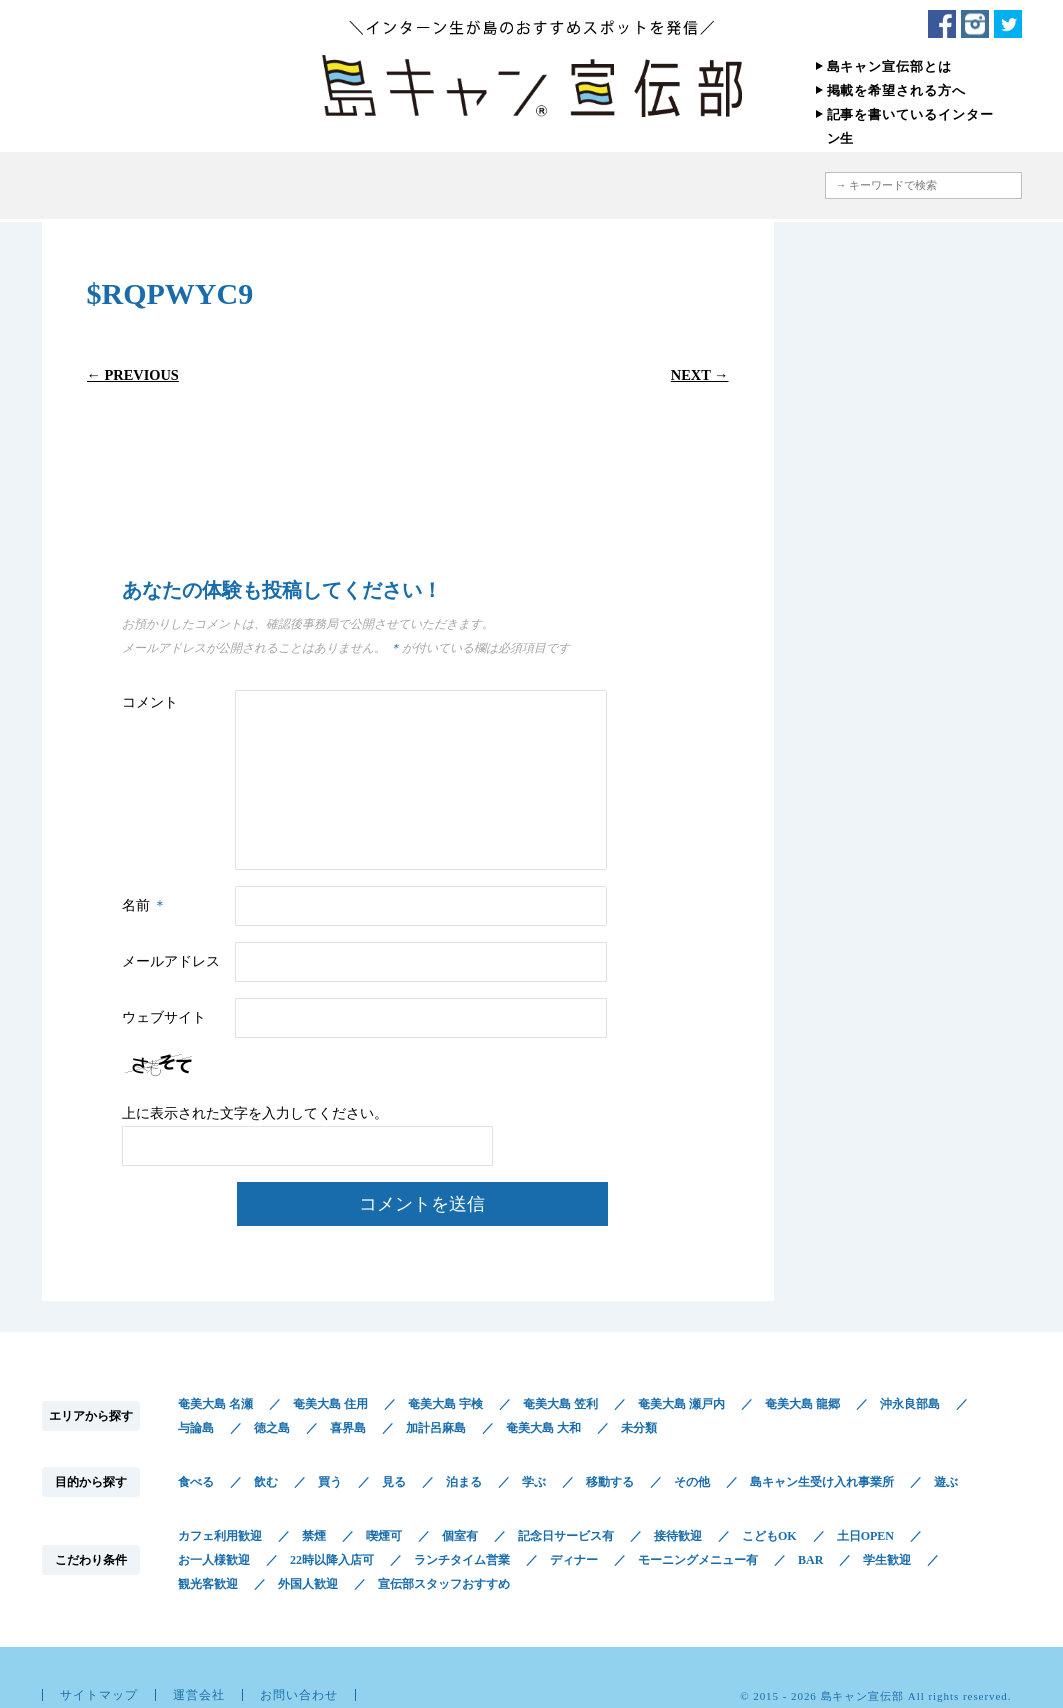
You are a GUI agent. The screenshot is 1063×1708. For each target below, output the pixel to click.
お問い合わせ (299, 1695)
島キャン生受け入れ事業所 (822, 1482)
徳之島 (272, 1428)
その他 (692, 1482)
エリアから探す (329, 185)
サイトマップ (99, 1695)
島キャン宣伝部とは (890, 66)
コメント (150, 702)
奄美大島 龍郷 (802, 1404)
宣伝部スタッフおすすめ (444, 1584)
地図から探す (716, 185)
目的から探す (444, 185)
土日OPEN (865, 1536)
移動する (610, 1482)
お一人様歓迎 (214, 1560)
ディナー (574, 1560)
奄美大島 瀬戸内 (681, 1404)
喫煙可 (384, 1536)
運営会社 (199, 1695)
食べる (196, 1482)
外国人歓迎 (308, 1584)
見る (394, 1482)
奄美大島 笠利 (560, 1404)
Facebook (942, 24)
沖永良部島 (910, 1404)
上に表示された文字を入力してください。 (255, 1113)
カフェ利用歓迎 (220, 1536)
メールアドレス (171, 961)
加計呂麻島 (436, 1428)
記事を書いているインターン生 (910, 126)
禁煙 (314, 1536)
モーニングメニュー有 (698, 1560)
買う (330, 1482)
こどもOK (769, 1536)
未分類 (639, 1428)
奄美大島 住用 (330, 1404)
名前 (147, 905)
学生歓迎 (887, 1560)
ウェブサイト (164, 1017)
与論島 (196, 1428)
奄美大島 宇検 (445, 1404)
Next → (700, 375)
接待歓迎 (678, 1536)
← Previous (133, 375)
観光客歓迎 (208, 1584)
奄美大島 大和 (543, 1428)
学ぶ (534, 1482)
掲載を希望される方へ (897, 90)
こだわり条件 (585, 185)
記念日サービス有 (566, 1536)
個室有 (460, 1536)
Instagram (975, 24)
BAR (810, 1560)
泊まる (464, 1482)
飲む (266, 1482)
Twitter (1008, 24)
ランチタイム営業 (462, 1560)
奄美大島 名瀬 (215, 1404)
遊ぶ (946, 1482)
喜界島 (348, 1428)
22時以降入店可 (332, 1560)
